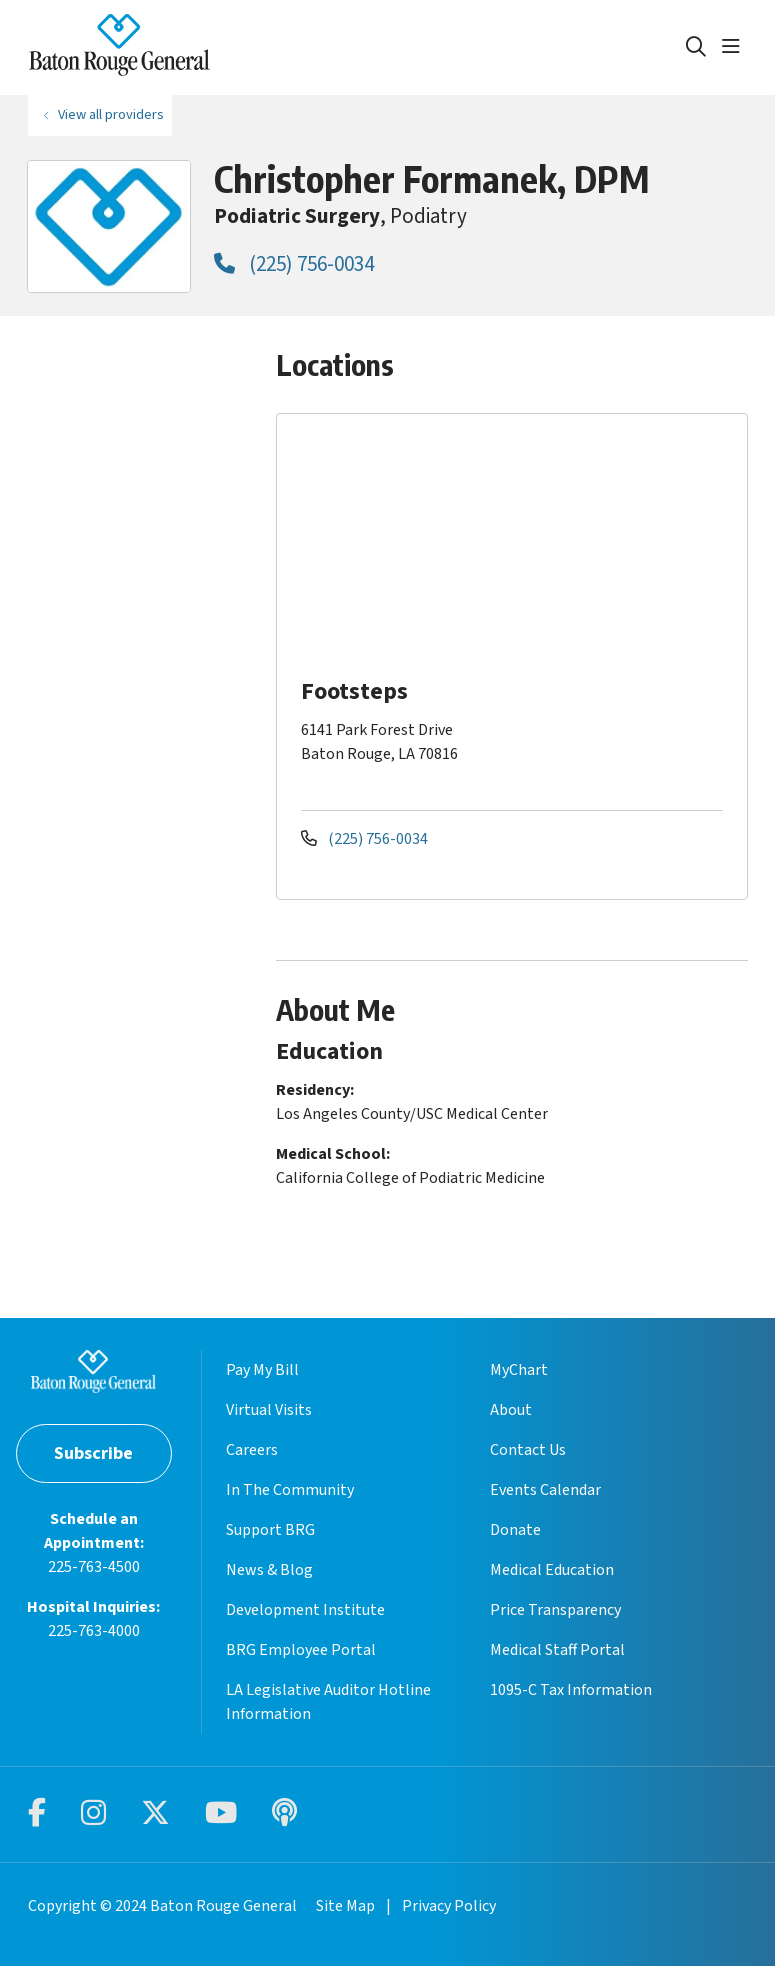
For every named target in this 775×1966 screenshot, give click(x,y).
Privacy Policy (449, 1906)
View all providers (111, 114)
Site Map (345, 1906)
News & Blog (269, 1570)
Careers (252, 1450)
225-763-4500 (94, 1567)
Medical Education (552, 1570)
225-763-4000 (94, 1631)
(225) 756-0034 (294, 264)
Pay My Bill (262, 1370)
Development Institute (305, 1610)
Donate (515, 1530)
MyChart (519, 1370)
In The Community (290, 1490)
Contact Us (528, 1450)
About (511, 1410)
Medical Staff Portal (557, 1650)
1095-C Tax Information (571, 1690)
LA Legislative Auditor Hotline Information (328, 1702)
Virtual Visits (269, 1410)
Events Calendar (545, 1490)
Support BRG (270, 1530)
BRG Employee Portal (301, 1650)
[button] (735, 47)
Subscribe (93, 1453)
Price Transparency (555, 1610)
